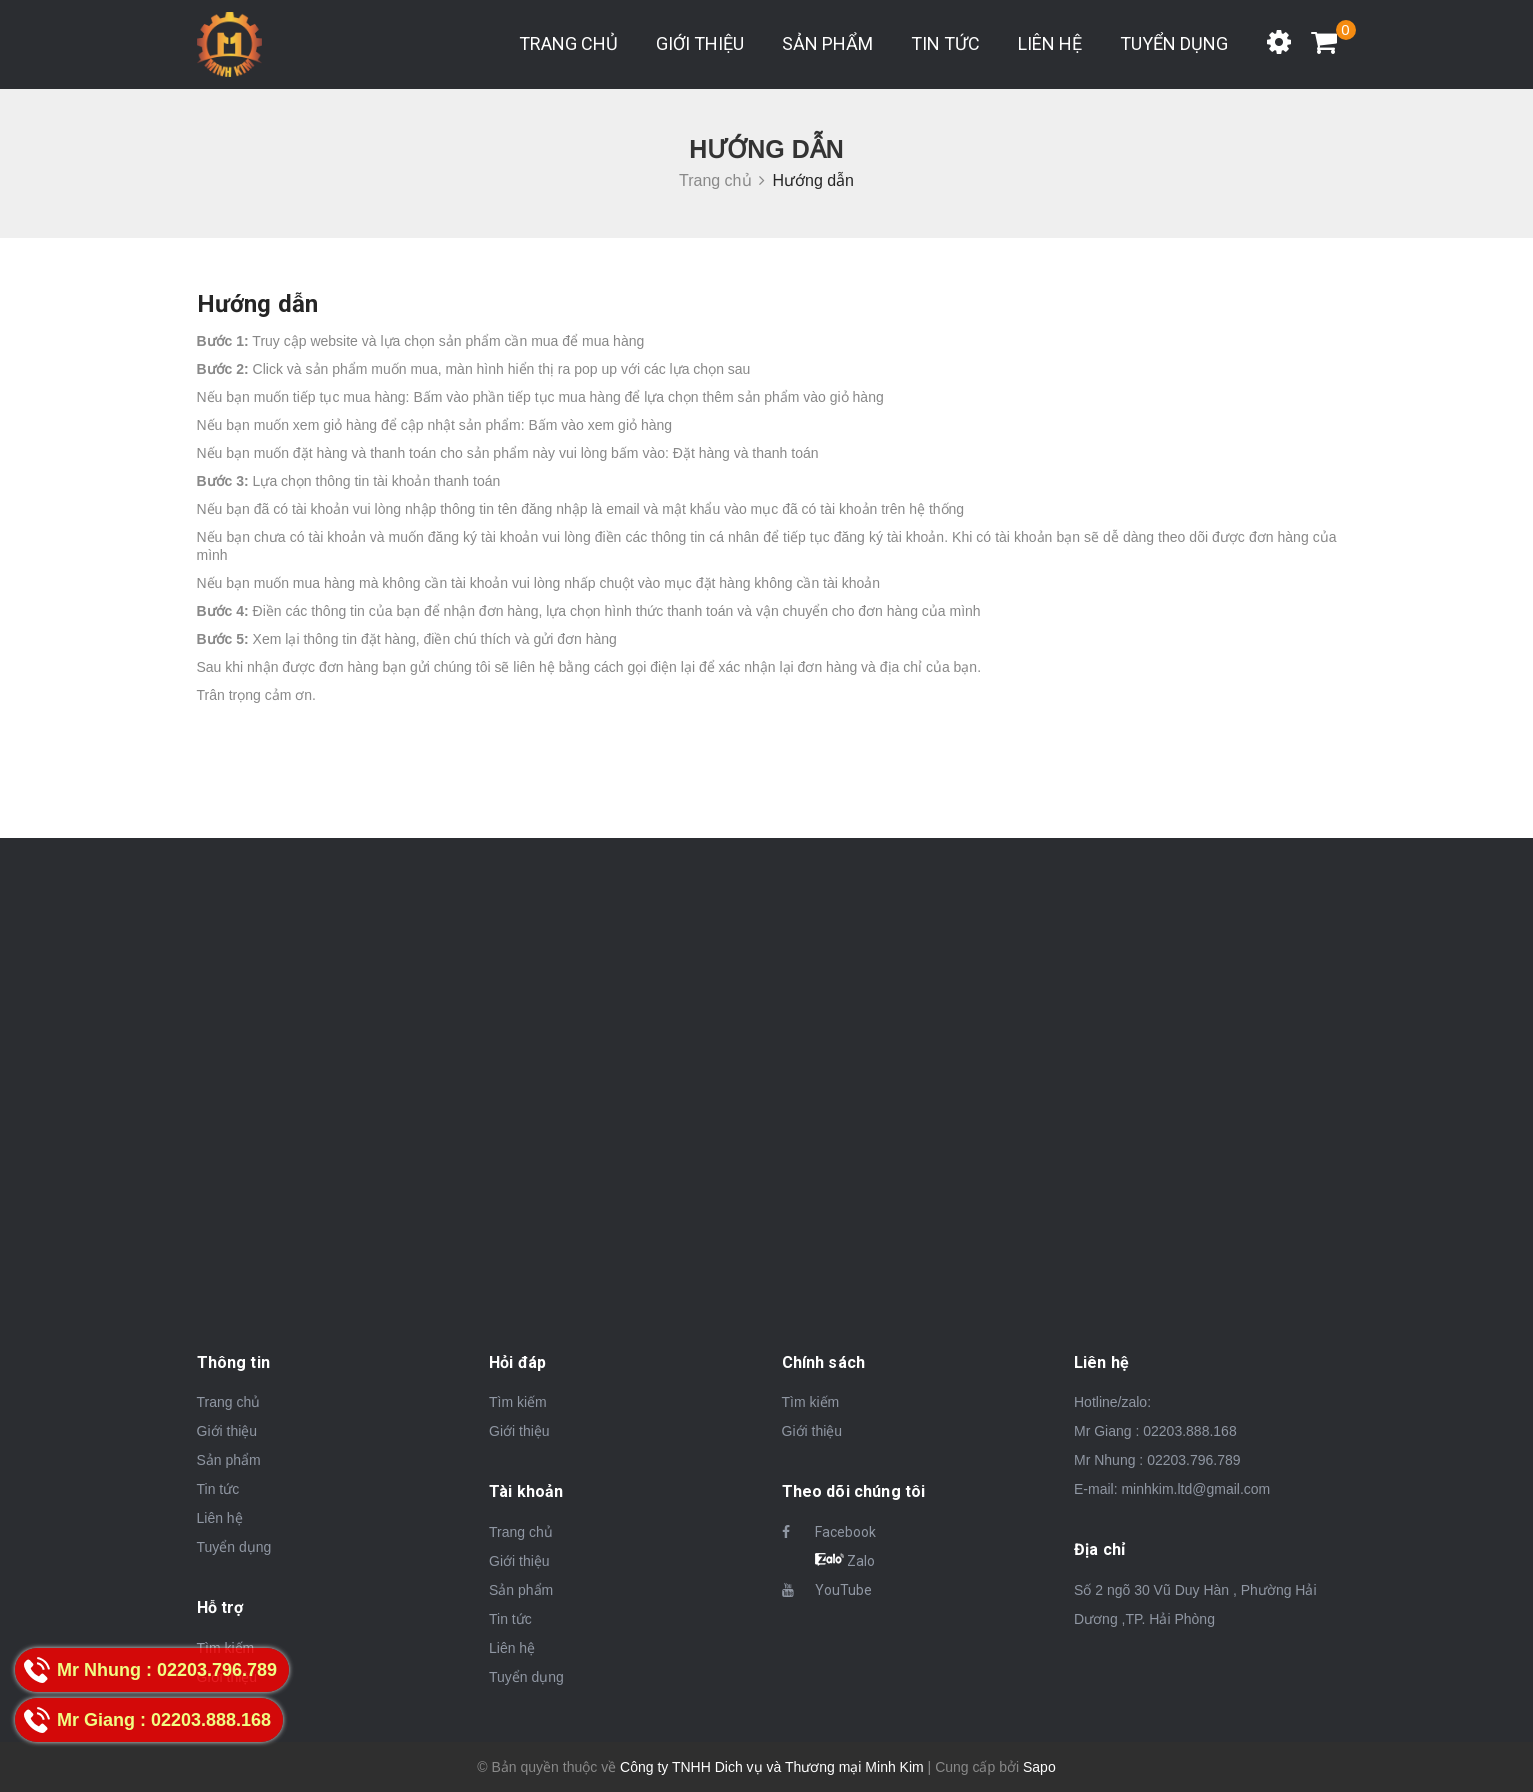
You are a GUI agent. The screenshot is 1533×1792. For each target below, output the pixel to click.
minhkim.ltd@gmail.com (1195, 1489)
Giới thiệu (700, 43)
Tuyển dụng (1174, 43)
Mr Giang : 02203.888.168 (1155, 1431)
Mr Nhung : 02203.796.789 (1157, 1460)
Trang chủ (568, 43)
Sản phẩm (827, 43)
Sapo (1039, 1767)
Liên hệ (1050, 43)
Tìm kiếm (518, 1402)
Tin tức (945, 43)
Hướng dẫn (258, 304)
